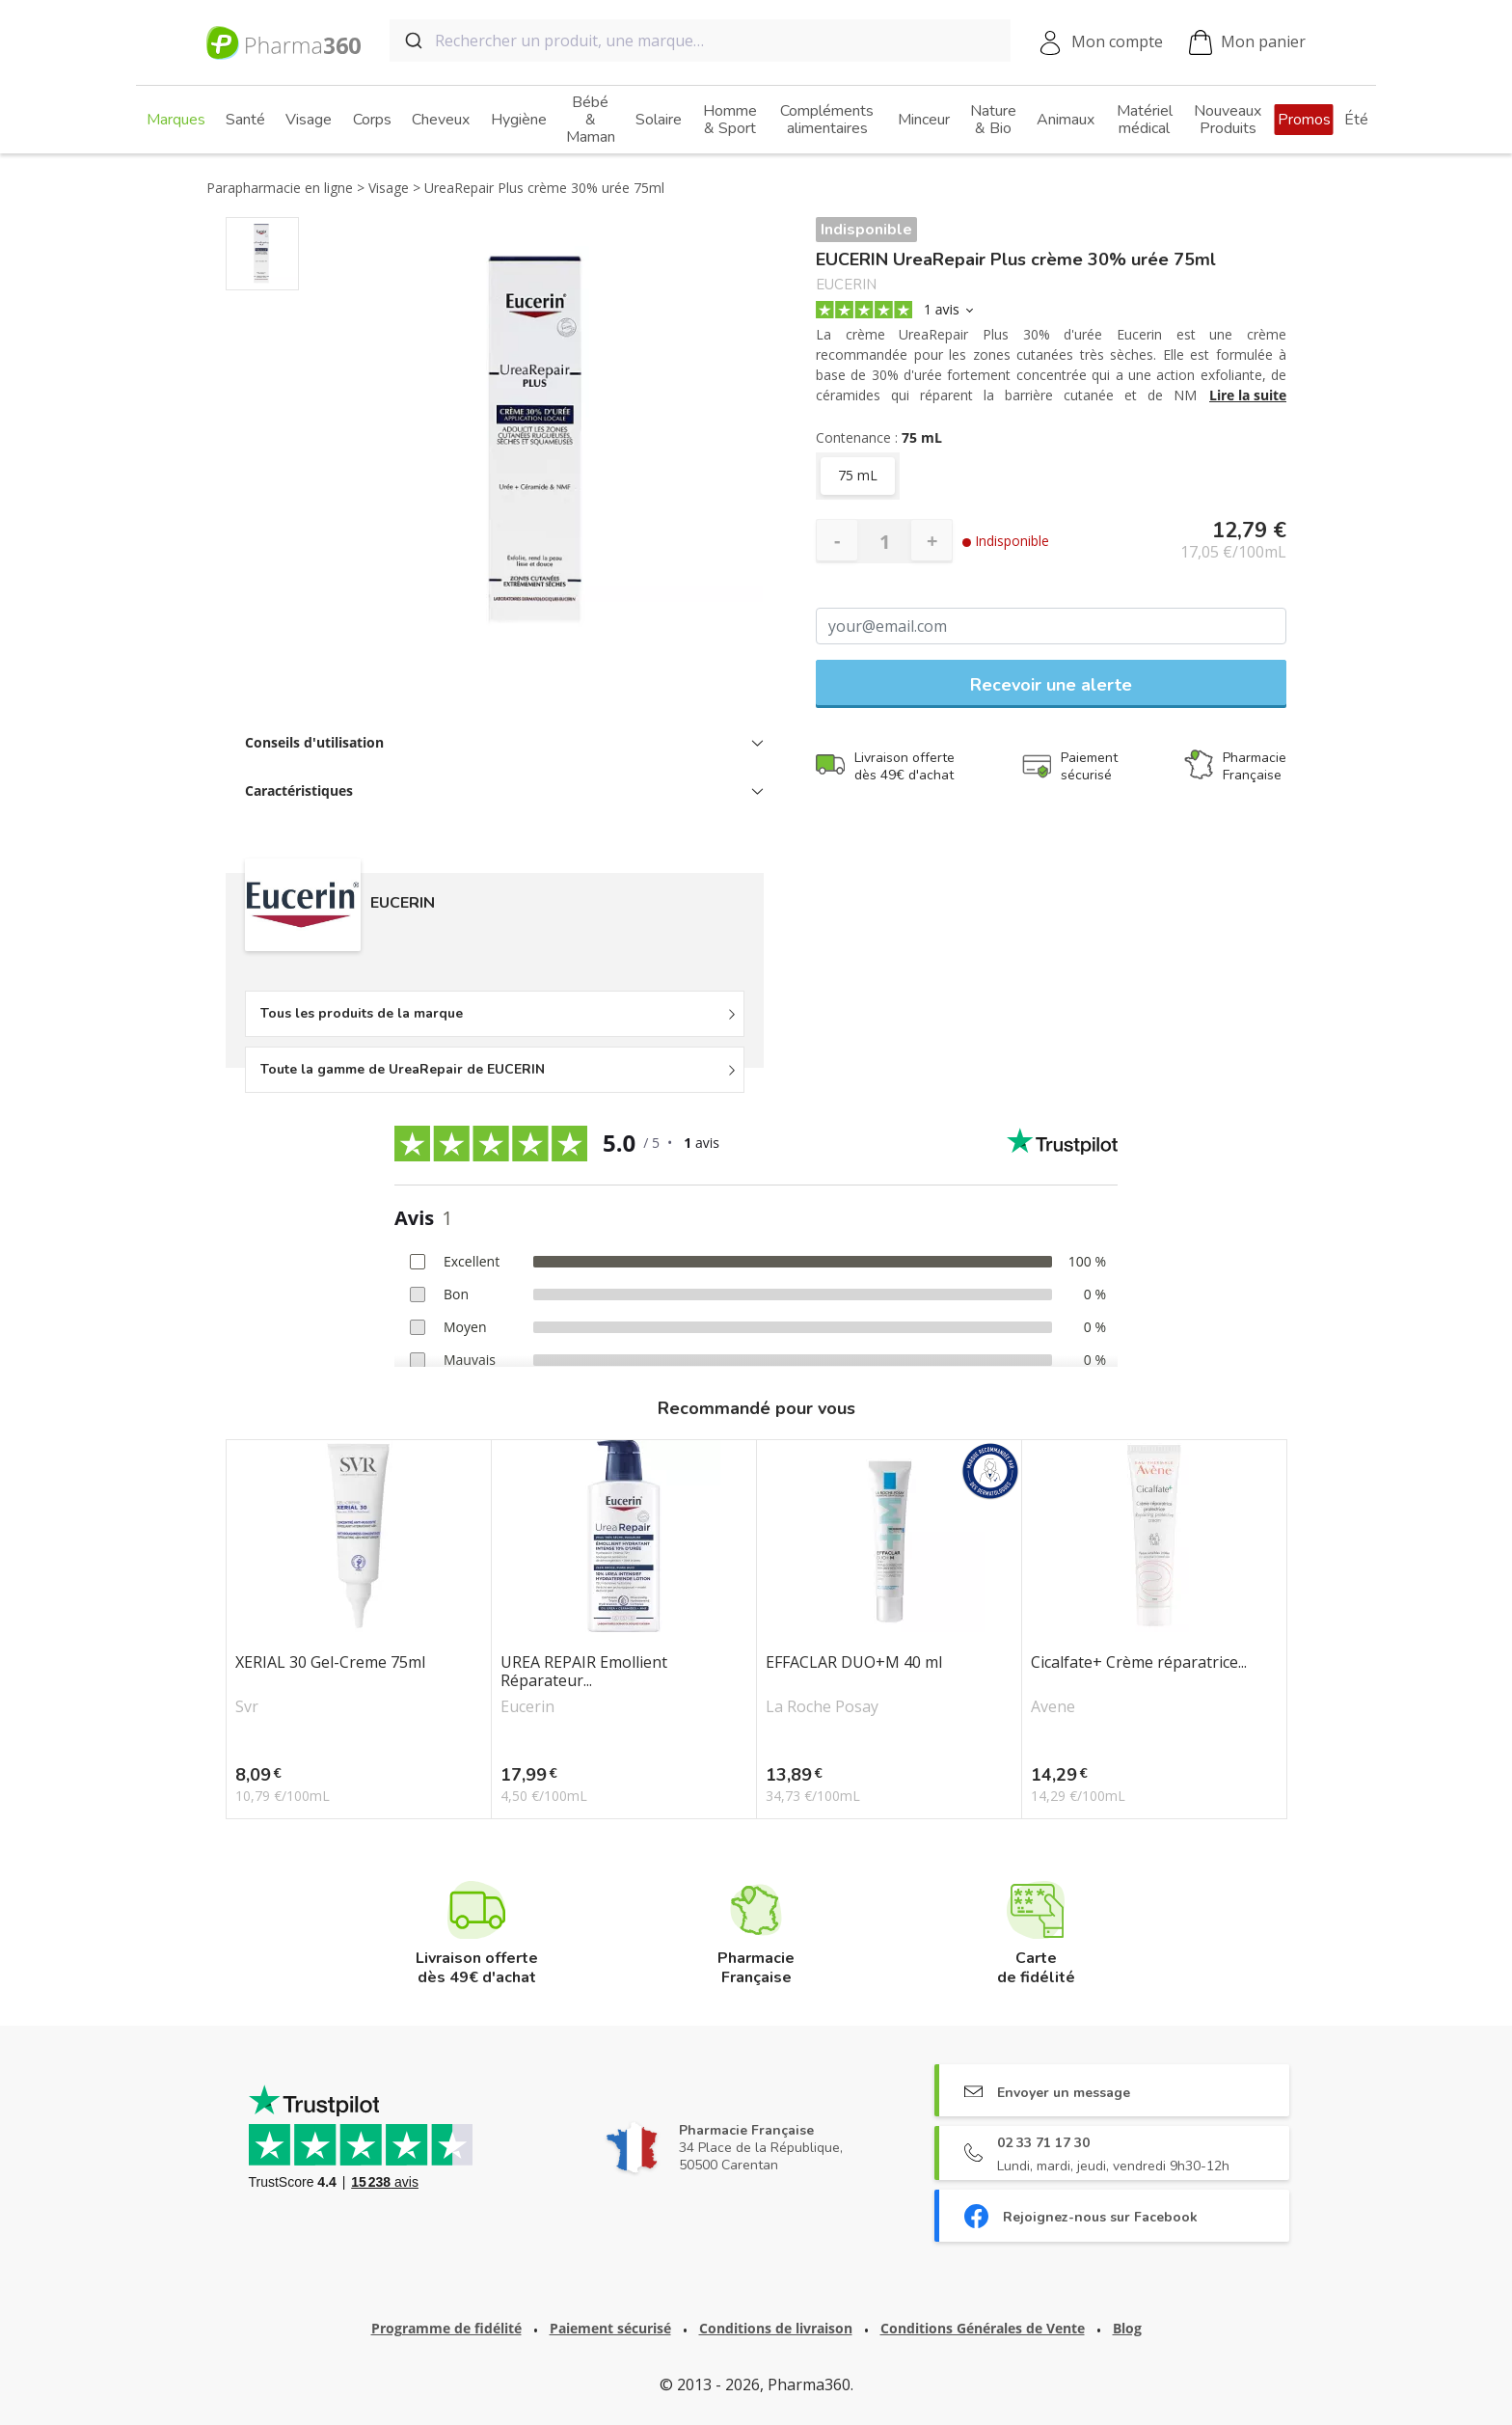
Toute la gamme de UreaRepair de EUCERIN (402, 1069)
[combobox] (700, 40)
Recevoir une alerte (1051, 684)
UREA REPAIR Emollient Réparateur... (583, 1671)
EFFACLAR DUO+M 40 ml (854, 1663)
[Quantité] (884, 541)
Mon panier (1247, 43)
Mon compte (1117, 41)
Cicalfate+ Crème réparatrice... (1139, 1663)
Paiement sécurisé (610, 2328)
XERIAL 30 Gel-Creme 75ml (330, 1663)
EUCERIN (846, 285)
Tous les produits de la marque (361, 1013)
